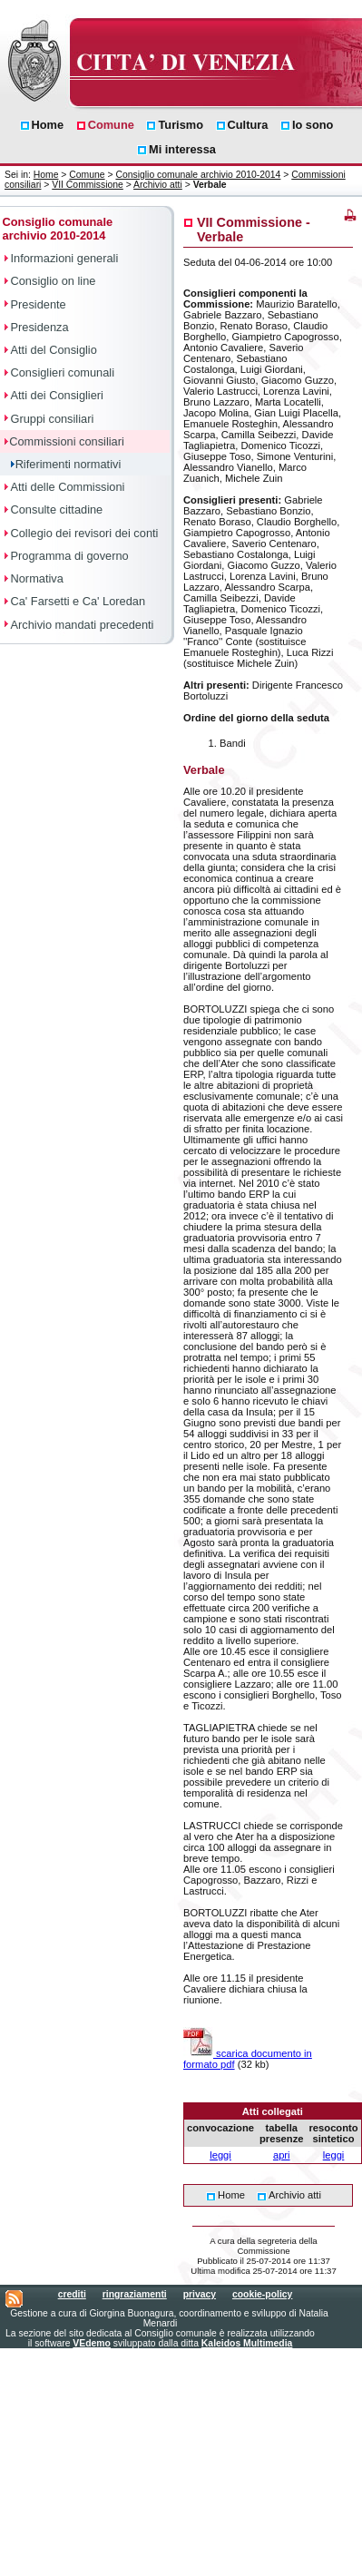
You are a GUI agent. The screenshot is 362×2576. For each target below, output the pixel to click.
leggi (220, 2155)
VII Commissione (87, 185)
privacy (199, 2294)
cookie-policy (262, 2294)
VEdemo (92, 2343)
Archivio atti (157, 185)
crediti (72, 2294)
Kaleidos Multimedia (246, 2343)
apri (281, 2155)
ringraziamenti (135, 2294)
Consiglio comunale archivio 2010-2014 (197, 175)
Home (46, 175)
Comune (86, 175)
